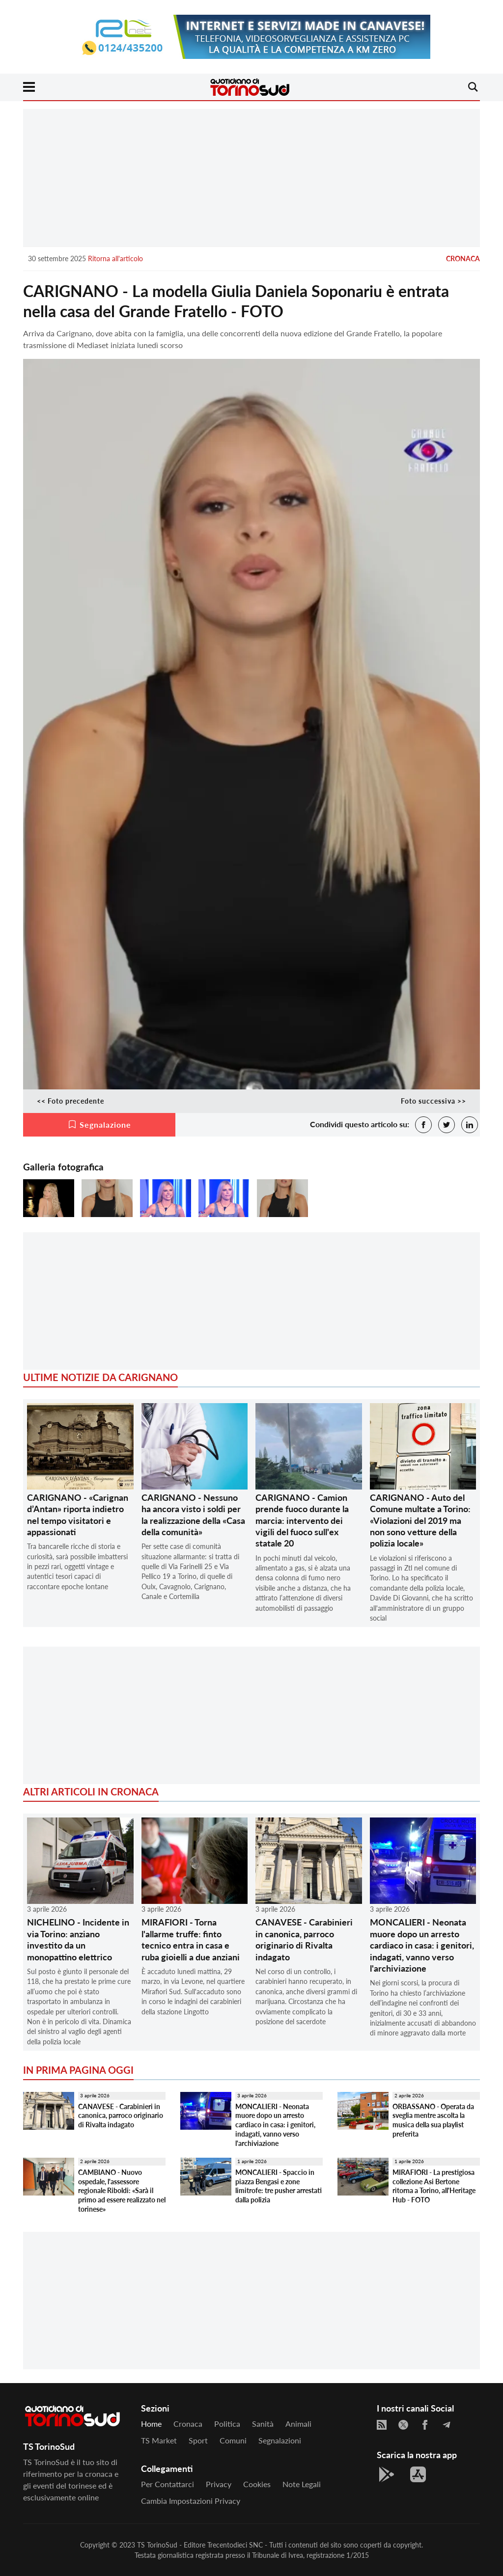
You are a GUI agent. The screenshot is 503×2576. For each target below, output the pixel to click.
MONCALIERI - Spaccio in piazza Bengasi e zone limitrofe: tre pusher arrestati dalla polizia (278, 2186)
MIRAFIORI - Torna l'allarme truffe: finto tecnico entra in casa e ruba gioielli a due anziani (190, 1939)
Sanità (263, 2423)
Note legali (301, 2484)
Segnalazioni (279, 2440)
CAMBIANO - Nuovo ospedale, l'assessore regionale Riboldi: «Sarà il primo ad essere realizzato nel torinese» (122, 2190)
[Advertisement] (251, 177)
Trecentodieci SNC (235, 2545)
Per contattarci (167, 2484)
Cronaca (463, 258)
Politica (227, 2423)
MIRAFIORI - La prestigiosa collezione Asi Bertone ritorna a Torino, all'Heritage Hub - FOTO (433, 2186)
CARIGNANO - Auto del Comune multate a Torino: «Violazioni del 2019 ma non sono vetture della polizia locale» (420, 1520)
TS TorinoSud (157, 2545)
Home (151, 2423)
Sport (198, 2440)
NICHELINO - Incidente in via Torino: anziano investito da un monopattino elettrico (78, 1939)
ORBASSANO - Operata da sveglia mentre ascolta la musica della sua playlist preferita (433, 2120)
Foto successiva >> (433, 1101)
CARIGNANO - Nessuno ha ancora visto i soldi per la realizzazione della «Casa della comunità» (193, 1514)
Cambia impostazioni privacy (190, 2500)
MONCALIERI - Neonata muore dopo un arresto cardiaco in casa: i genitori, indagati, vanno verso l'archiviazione (422, 1945)
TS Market (159, 2440)
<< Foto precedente (70, 1101)
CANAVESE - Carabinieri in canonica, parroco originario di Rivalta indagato (304, 1939)
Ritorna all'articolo (115, 258)
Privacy (218, 2484)
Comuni (233, 2440)
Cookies (257, 2484)
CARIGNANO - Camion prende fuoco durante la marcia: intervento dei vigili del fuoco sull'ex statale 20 (302, 1520)
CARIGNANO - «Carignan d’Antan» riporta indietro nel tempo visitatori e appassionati (77, 1514)
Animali (298, 2423)
